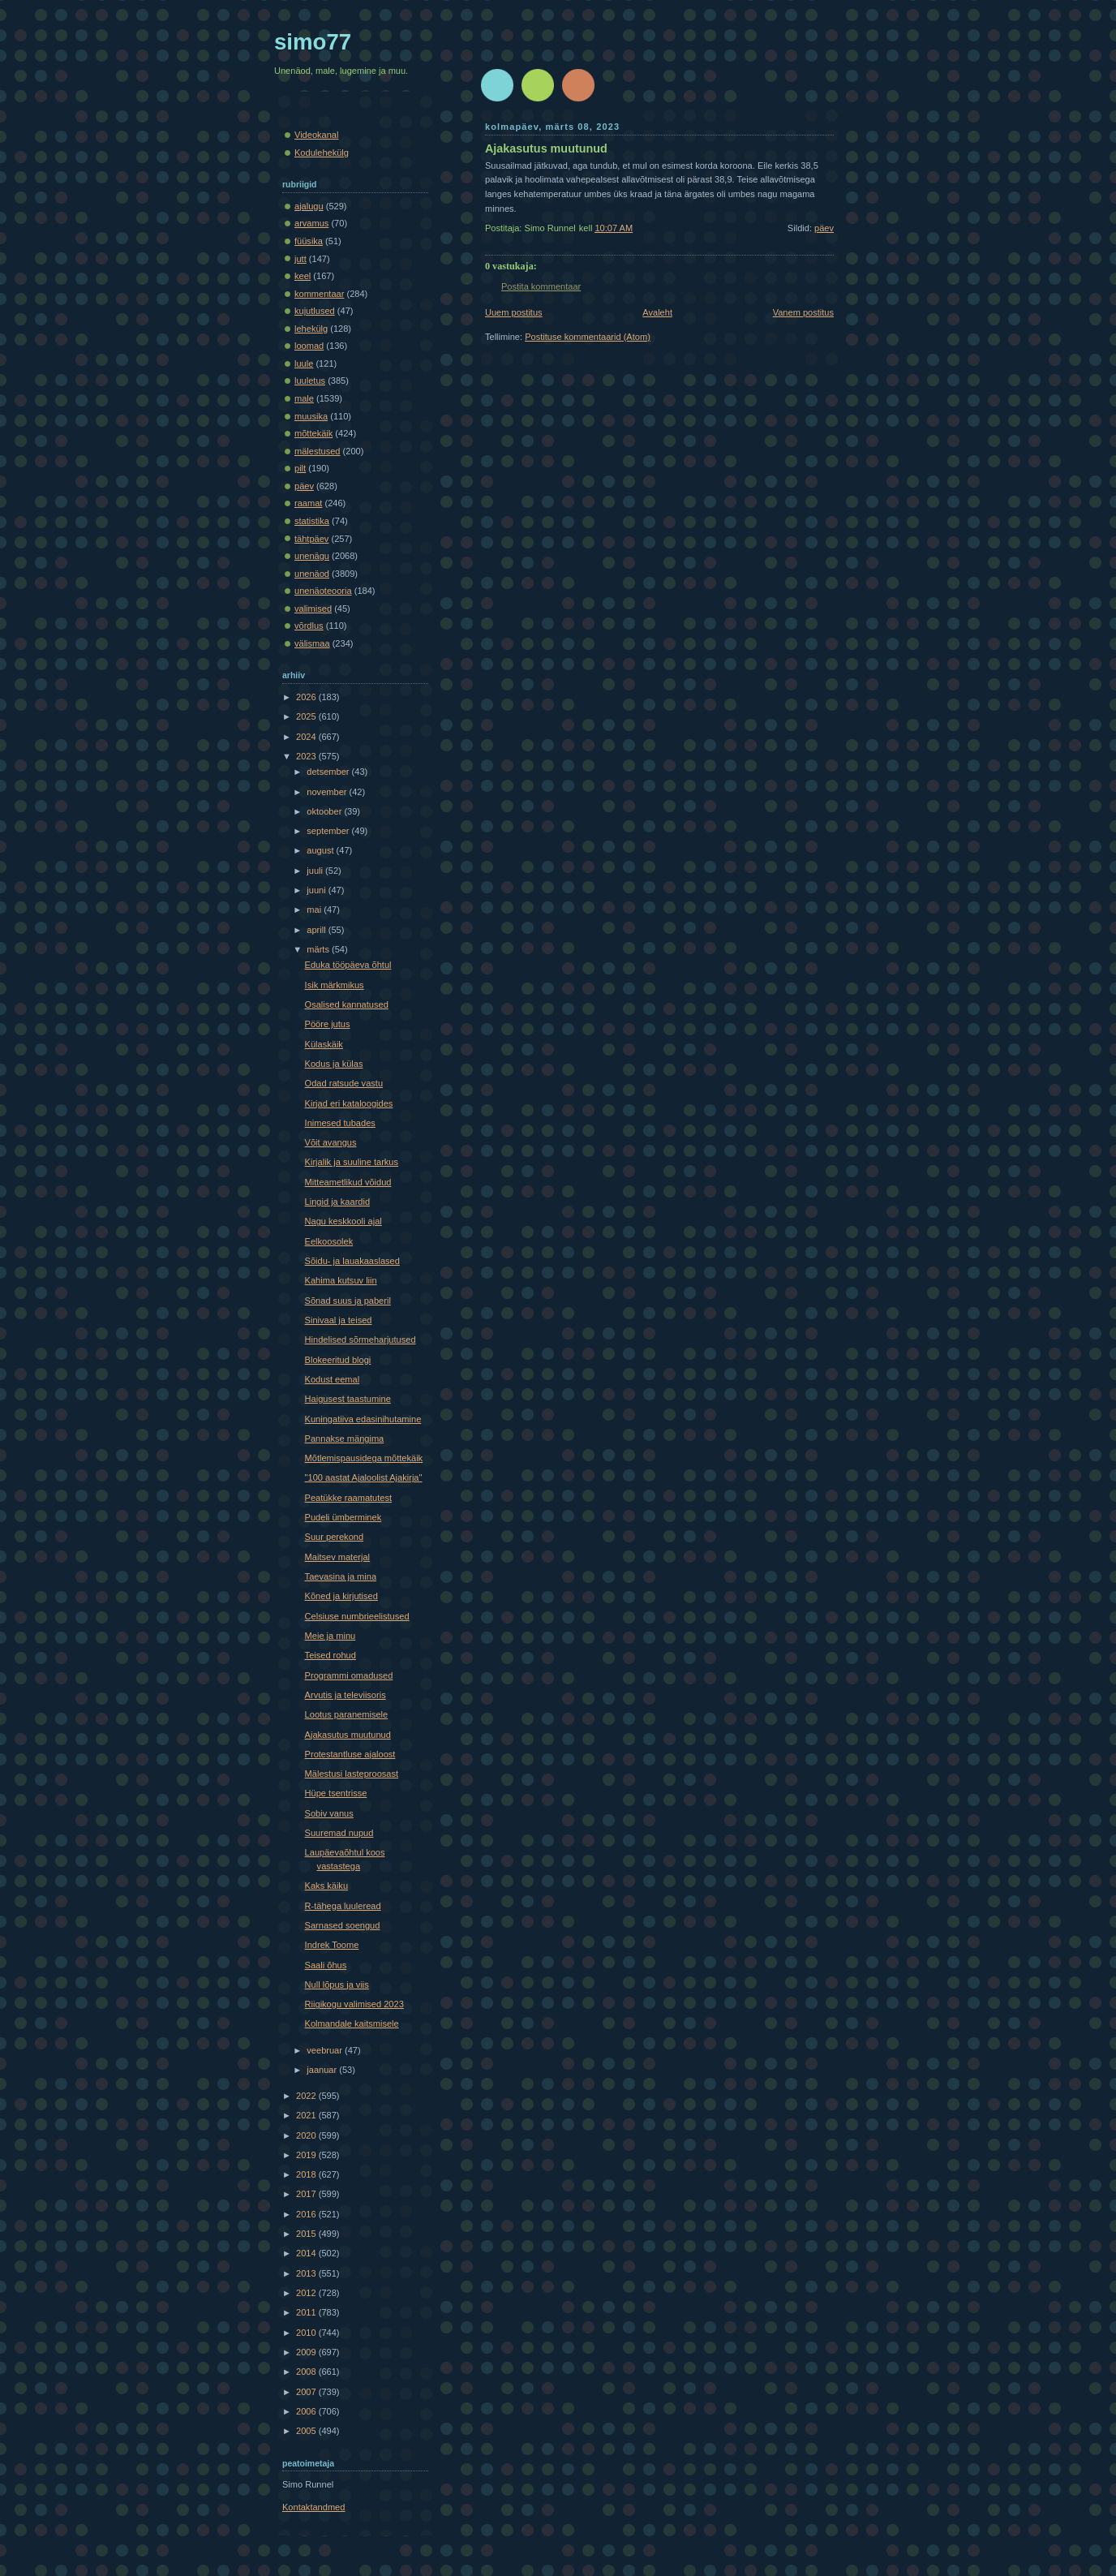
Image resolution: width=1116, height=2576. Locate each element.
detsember (329, 771)
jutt (300, 259)
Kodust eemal (332, 1379)
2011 (307, 2312)
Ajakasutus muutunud (546, 148)
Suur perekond (334, 1537)
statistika (311, 521)
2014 (307, 2253)
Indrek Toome (332, 1945)
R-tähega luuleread (343, 1906)
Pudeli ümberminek (343, 1517)
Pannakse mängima (344, 1438)
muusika (311, 416)
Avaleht (657, 312)
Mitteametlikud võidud (348, 1182)
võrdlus (309, 625)
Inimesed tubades (340, 1123)
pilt (300, 468)
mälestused (317, 451)
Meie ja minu (330, 1636)
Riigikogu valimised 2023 (354, 2004)
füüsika (308, 241)
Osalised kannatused (346, 1004)
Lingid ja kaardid (337, 1201)
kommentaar (319, 294)
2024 (307, 737)
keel (302, 276)
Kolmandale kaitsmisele (352, 2023)
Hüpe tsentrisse (336, 1793)
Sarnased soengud (342, 1925)
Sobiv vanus (329, 1813)
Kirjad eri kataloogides (349, 1103)
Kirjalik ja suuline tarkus (351, 1162)
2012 (307, 2293)
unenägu (311, 556)
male (304, 398)
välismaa (312, 643)
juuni (317, 890)
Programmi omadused (349, 1675)
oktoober (325, 811)
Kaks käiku (326, 1885)
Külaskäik (324, 1044)
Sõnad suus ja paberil (348, 1300)
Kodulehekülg (321, 152)
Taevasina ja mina (340, 1576)
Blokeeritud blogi (338, 1360)
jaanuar (323, 2070)
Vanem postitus (803, 312)
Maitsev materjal (337, 1557)
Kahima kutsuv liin (341, 1280)
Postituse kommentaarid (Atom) (587, 337)
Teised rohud (330, 1655)
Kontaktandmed (313, 2507)
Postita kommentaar (541, 286)
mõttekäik (313, 433)
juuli (316, 870)
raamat (308, 503)
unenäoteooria (323, 591)
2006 (307, 2411)
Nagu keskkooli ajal (343, 1221)
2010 (307, 2332)
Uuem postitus (514, 312)
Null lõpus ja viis (337, 1984)
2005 (307, 2431)
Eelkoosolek (329, 1241)
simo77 (312, 41)
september (329, 831)
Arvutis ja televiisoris (345, 1695)
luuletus (309, 380)
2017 (307, 2194)
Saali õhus (326, 1965)
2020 (307, 2135)
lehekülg (311, 328)
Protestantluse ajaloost (350, 1754)
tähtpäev (311, 539)
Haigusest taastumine (348, 1399)
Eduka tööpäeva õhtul (348, 965)
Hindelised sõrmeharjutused (360, 1339)
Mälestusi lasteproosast (351, 1773)
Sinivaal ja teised (338, 1320)
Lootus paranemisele (346, 1714)
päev (824, 228)
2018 (307, 2174)
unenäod (311, 573)
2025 (307, 716)
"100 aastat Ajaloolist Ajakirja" (364, 1477)
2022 (307, 2096)
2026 (307, 697)
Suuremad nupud (339, 1833)
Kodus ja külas (334, 1064)
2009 (307, 2352)
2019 (307, 2155)
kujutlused (314, 311)
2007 (307, 2392)
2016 (307, 2214)
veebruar (326, 2050)
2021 (307, 2115)
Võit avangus (331, 1142)
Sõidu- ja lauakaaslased (352, 1261)
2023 (307, 756)
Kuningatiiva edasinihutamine (363, 1419)
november (328, 792)
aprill (317, 930)
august (321, 850)
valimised (313, 608)
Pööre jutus (327, 1024)
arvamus (311, 223)
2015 (307, 2233)
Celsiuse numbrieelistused (357, 1616)
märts (319, 949)
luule (303, 363)
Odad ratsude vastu (344, 1083)
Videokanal (316, 135)
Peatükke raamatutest (348, 1498)
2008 (307, 2371)
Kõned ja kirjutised (341, 1596)
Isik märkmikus (334, 985)
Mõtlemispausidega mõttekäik (364, 1458)
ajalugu (309, 206)
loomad (309, 345)
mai (315, 909)
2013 (307, 2273)
